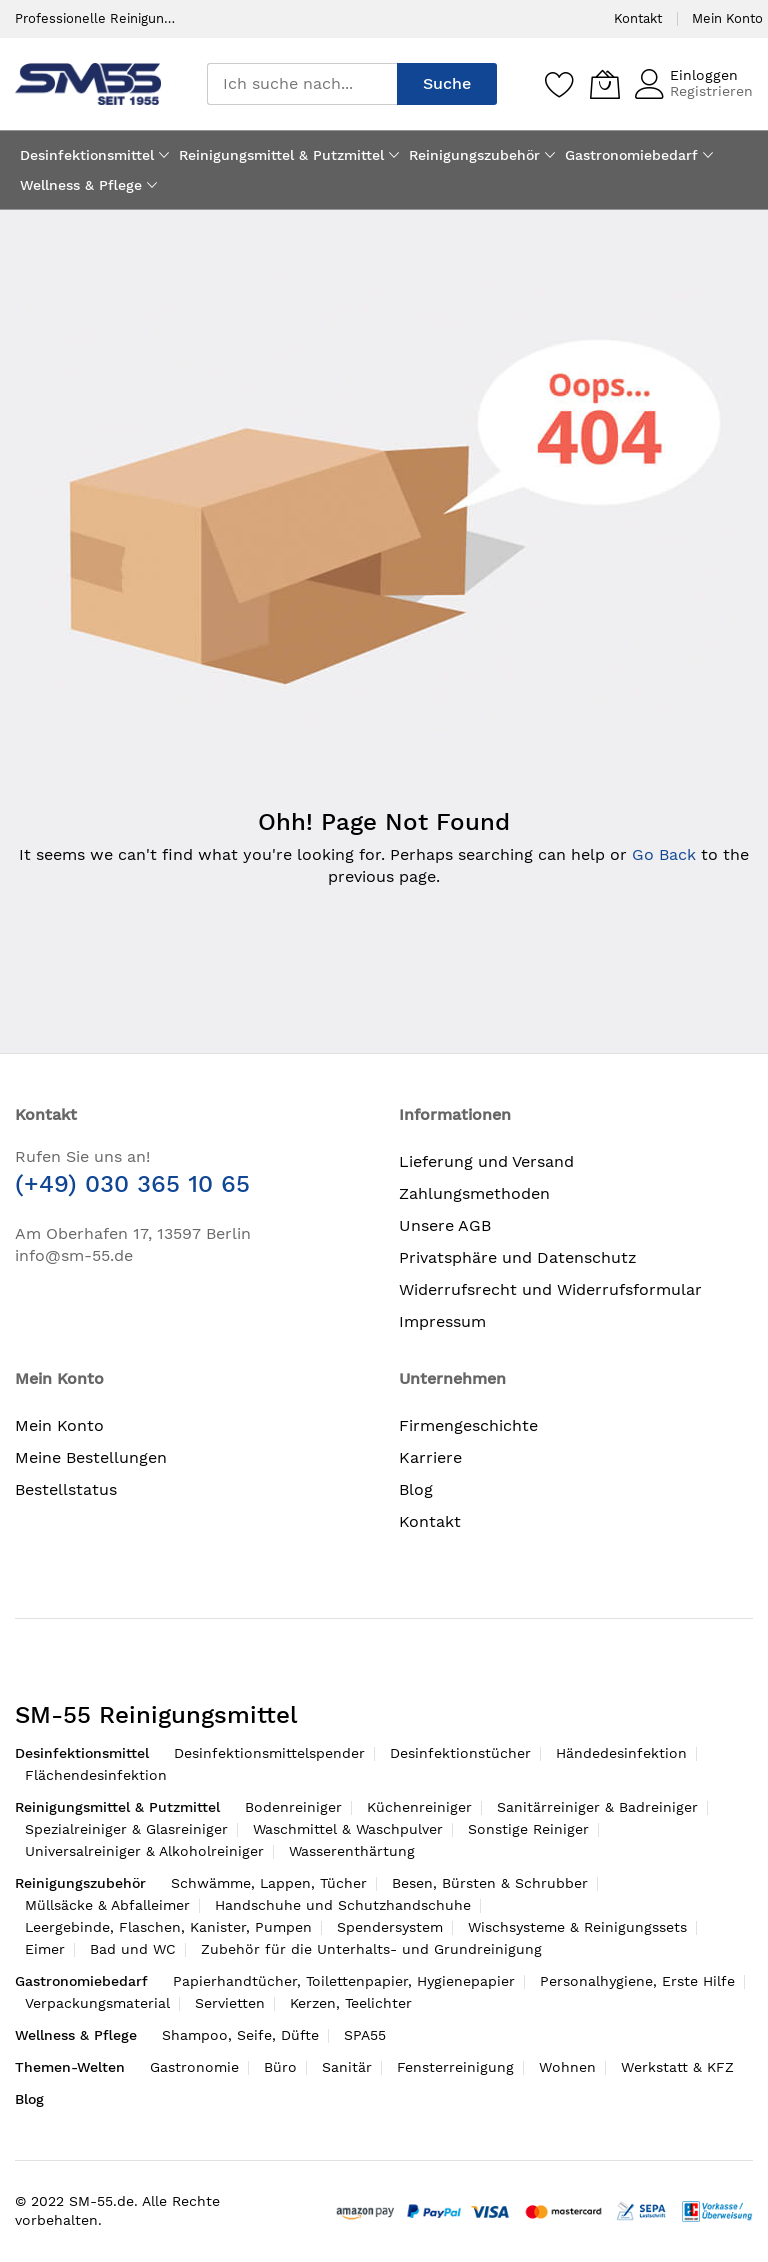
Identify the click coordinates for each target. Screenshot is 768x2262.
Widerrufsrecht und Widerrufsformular (550, 1289)
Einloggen (704, 75)
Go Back (664, 854)
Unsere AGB (445, 1225)
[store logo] (88, 83)
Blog (416, 1489)
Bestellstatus (66, 1489)
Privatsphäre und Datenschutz (518, 1257)
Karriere (430, 1457)
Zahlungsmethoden (474, 1193)
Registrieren (711, 91)
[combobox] (302, 84)
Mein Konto (727, 18)
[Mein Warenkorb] (605, 84)
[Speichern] (560, 84)
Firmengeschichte (468, 1425)
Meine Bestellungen (91, 1457)
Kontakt (638, 18)
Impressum (442, 1321)
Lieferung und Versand (486, 1161)
